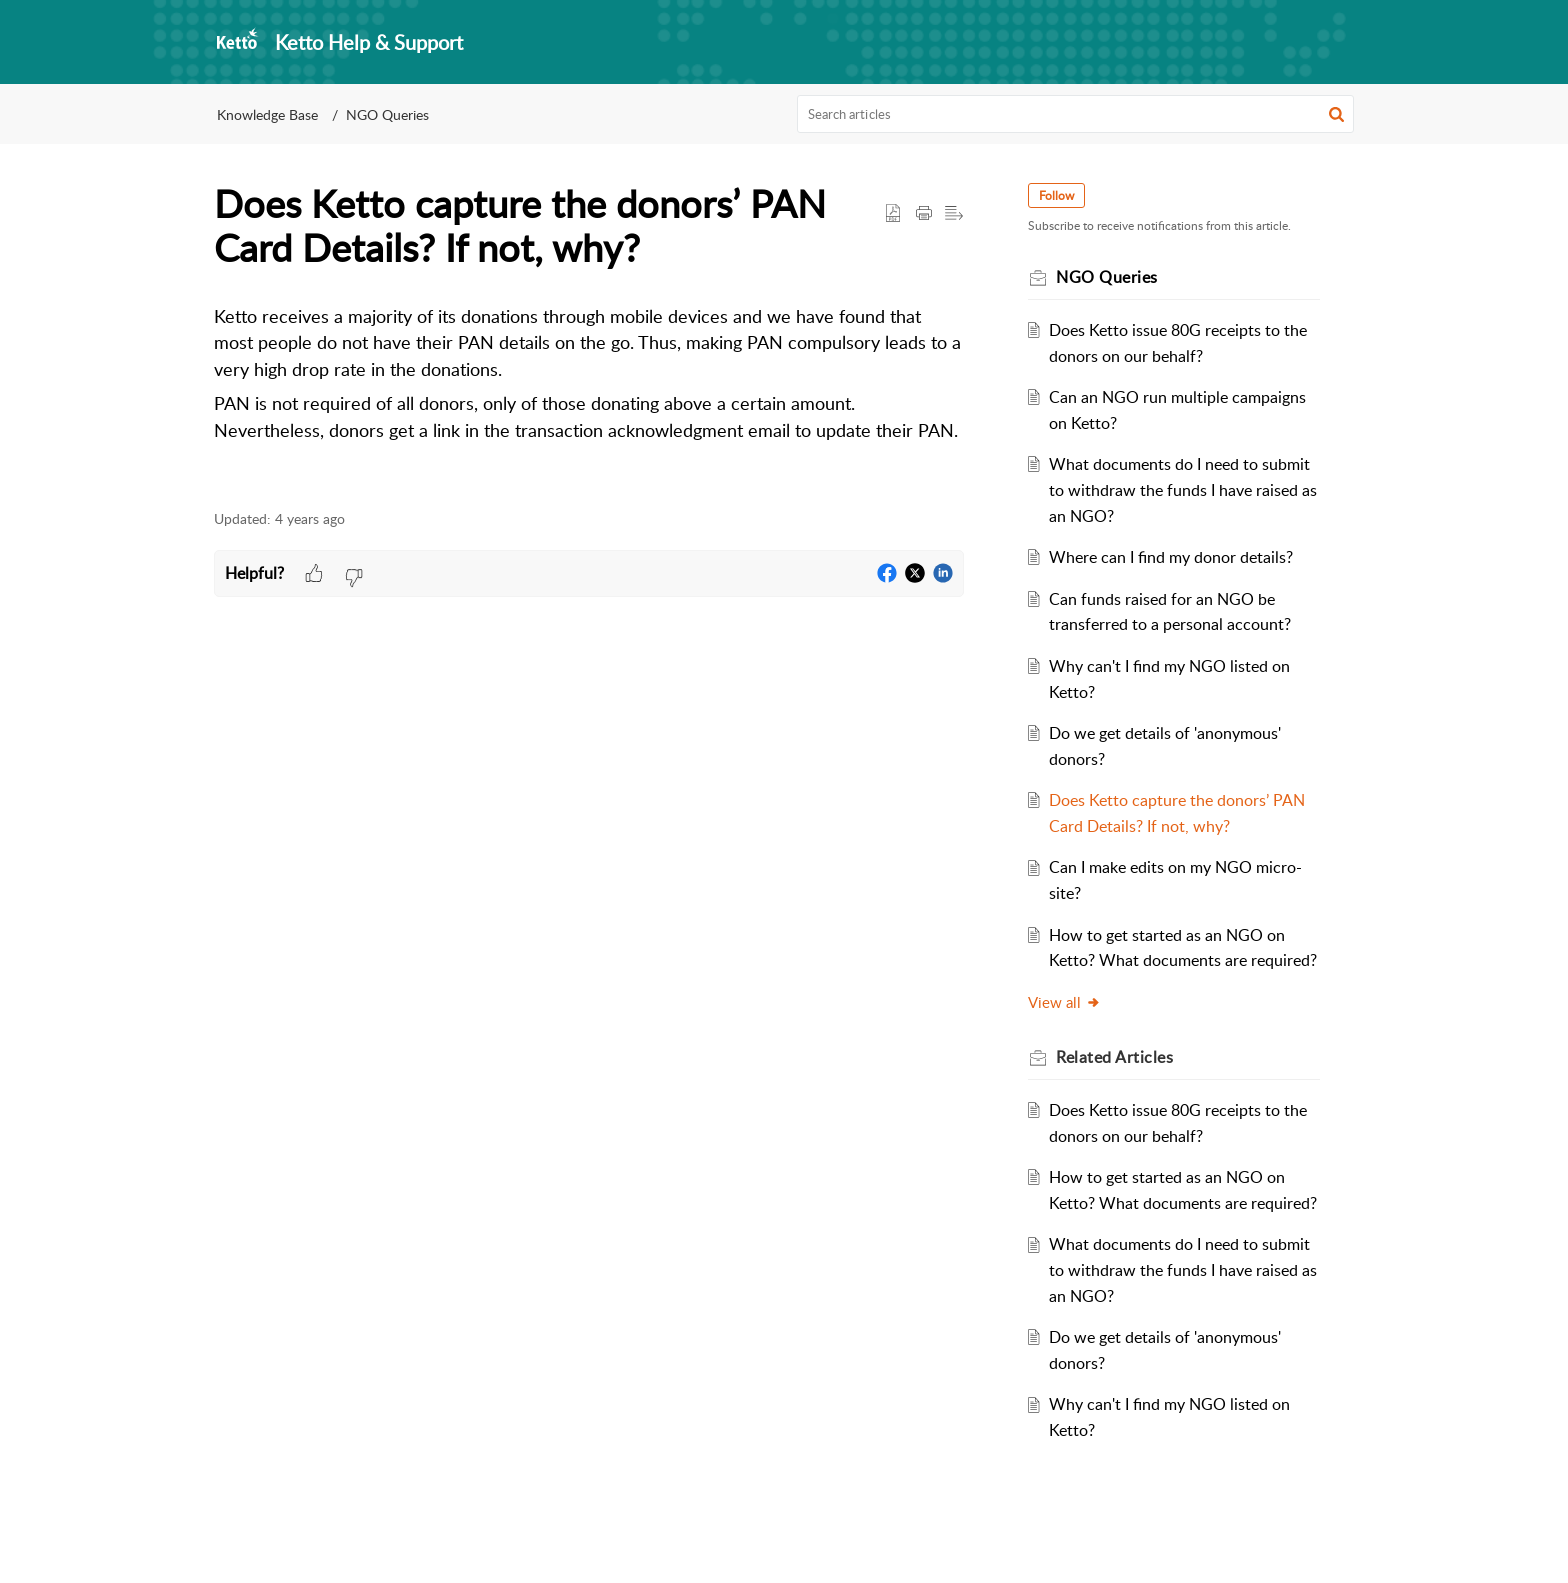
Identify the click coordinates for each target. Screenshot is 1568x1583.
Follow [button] (1056, 195)
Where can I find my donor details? (1171, 557)
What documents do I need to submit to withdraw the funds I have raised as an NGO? (1183, 489)
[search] (1076, 114)
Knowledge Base (267, 114)
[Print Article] (924, 214)
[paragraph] (589, 374)
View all (1064, 1002)
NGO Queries (387, 114)
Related (1114, 1057)
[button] (1336, 114)
